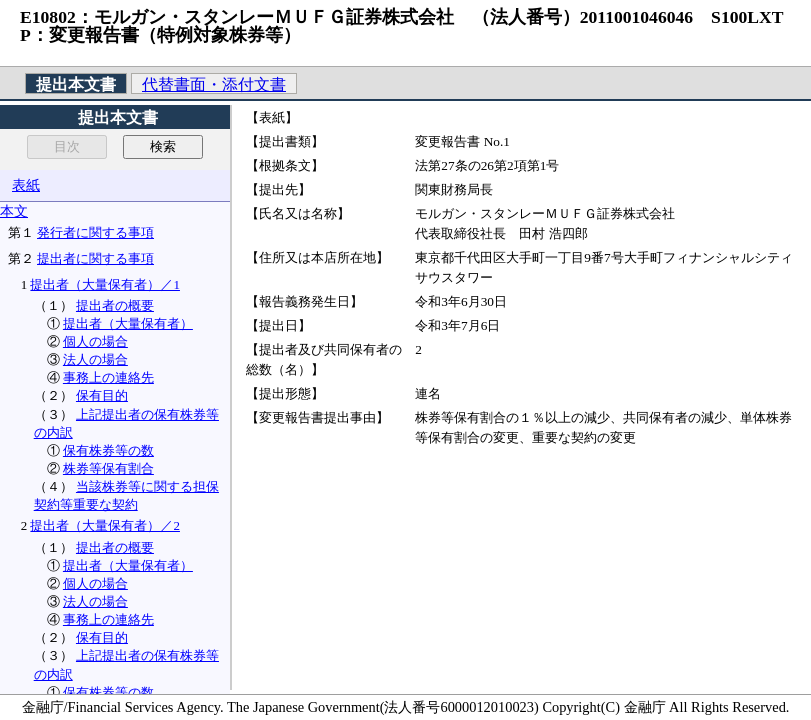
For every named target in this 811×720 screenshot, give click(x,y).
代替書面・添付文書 (214, 84)
